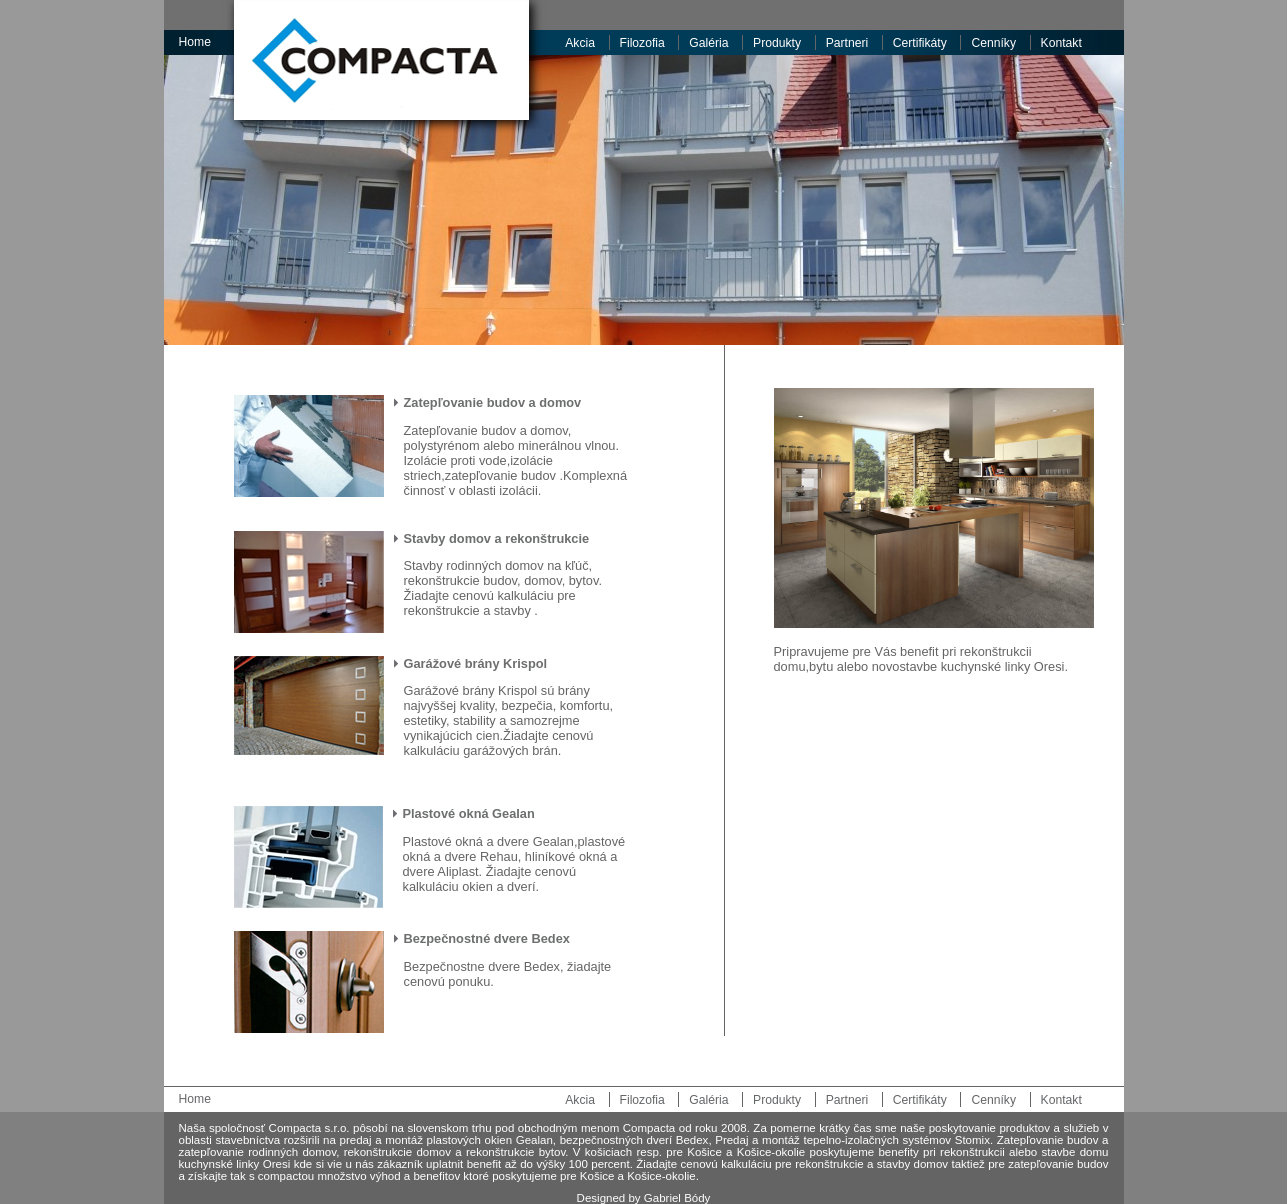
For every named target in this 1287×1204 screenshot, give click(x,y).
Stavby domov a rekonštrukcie (497, 538)
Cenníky (993, 43)
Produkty (777, 43)
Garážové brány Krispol (476, 663)
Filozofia (642, 43)
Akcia (580, 43)
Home (195, 42)
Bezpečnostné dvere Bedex (487, 938)
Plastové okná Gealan (469, 813)
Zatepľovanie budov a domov (493, 402)
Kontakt (1061, 43)
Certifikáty (920, 43)
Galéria (708, 43)
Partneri (847, 43)
